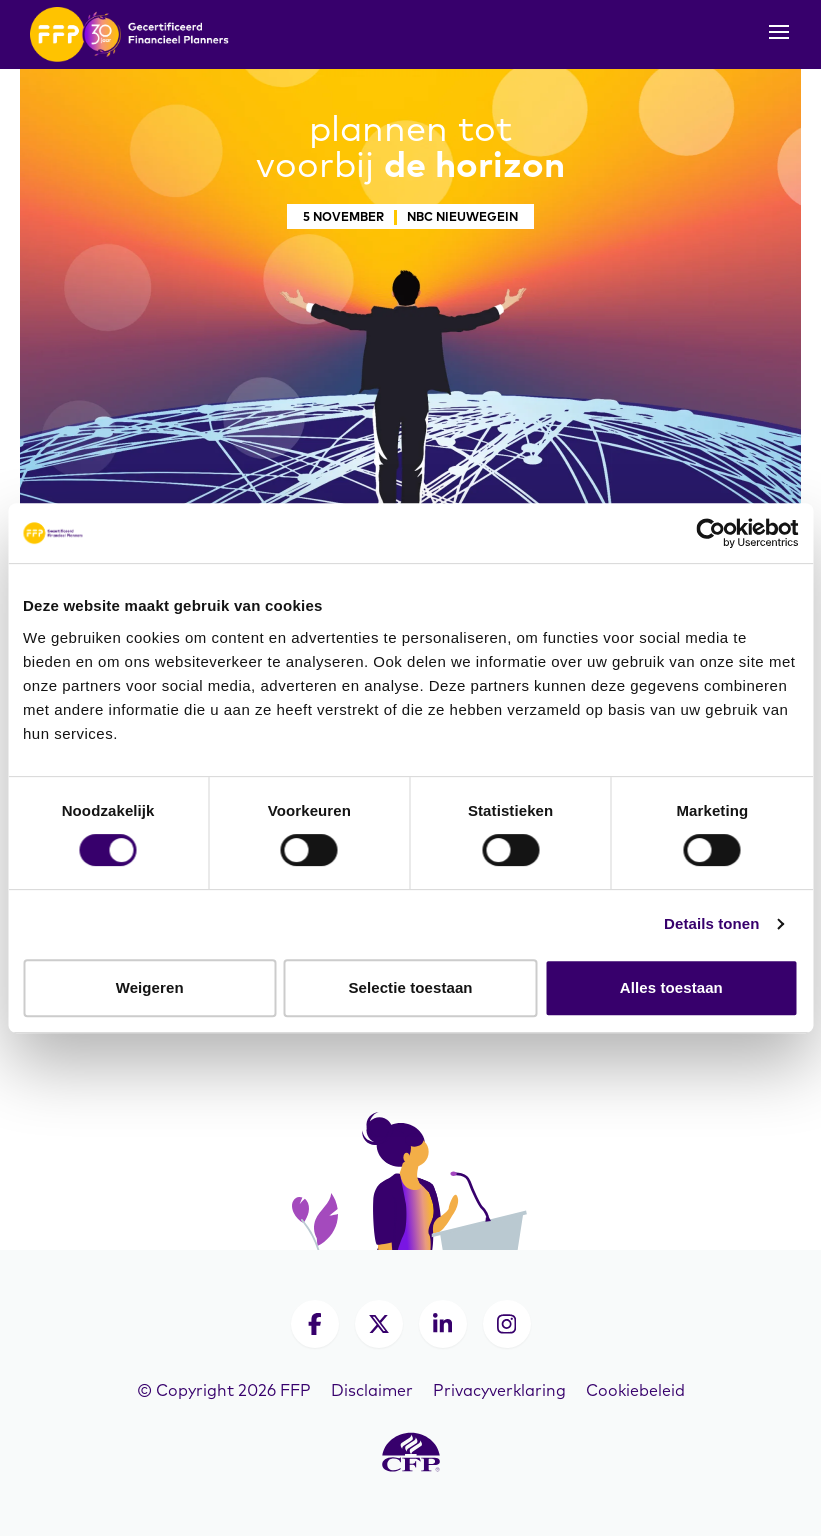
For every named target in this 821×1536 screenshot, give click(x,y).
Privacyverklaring (499, 1390)
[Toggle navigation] (779, 37)
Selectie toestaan (410, 987)
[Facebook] (315, 1324)
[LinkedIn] (443, 1324)
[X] (379, 1324)
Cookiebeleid (635, 1390)
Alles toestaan (671, 987)
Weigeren (150, 987)
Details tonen (711, 923)
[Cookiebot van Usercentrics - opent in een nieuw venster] (710, 533)
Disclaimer (372, 1390)
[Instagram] (507, 1324)
